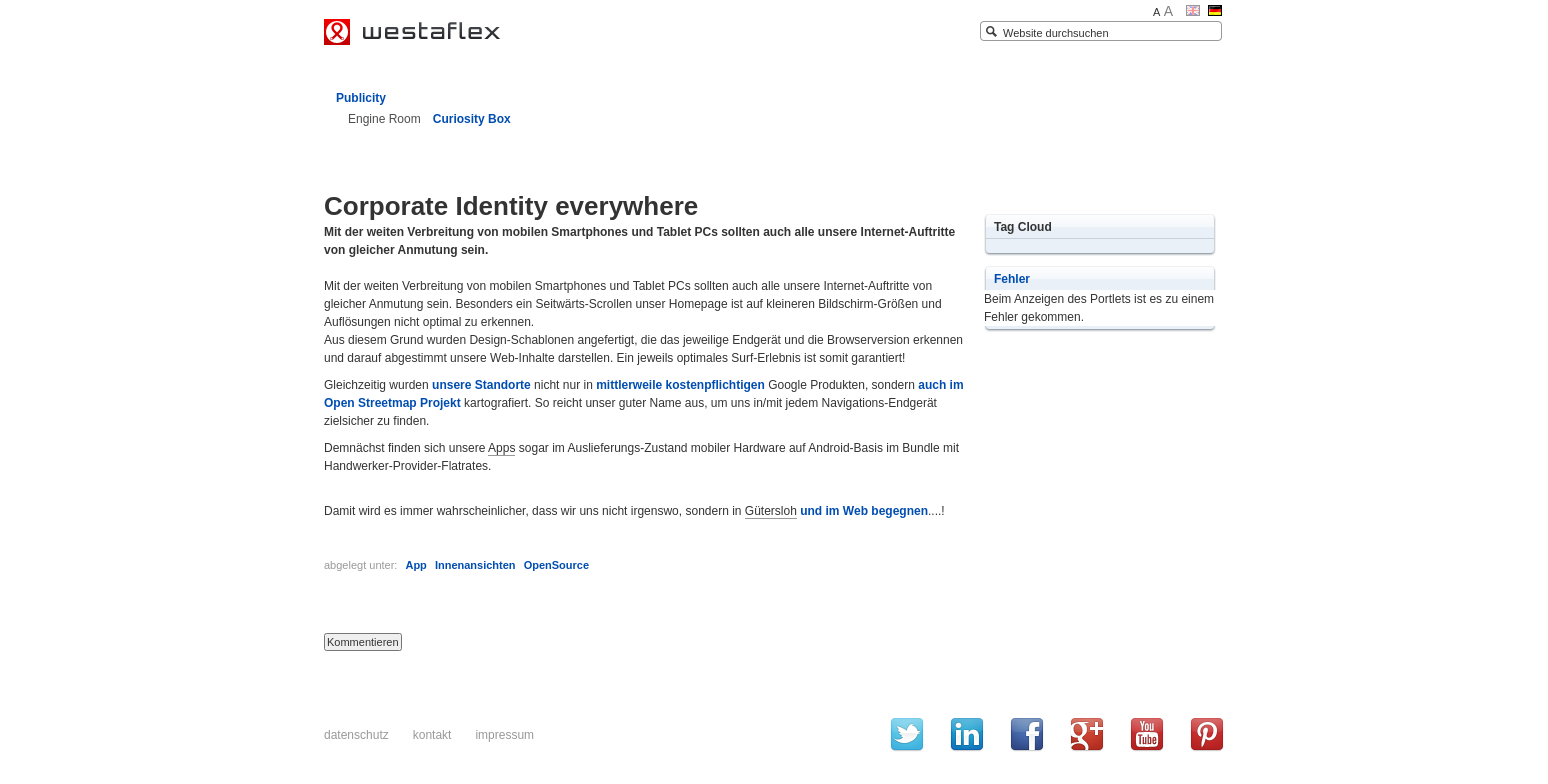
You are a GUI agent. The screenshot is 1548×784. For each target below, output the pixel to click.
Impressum (504, 735)
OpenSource (556, 565)
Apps (501, 448)
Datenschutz (356, 735)
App (415, 565)
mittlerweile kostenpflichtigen (680, 385)
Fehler (1012, 279)
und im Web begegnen (864, 511)
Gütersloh (771, 511)
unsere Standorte (481, 385)
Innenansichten (475, 565)
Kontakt (432, 735)
